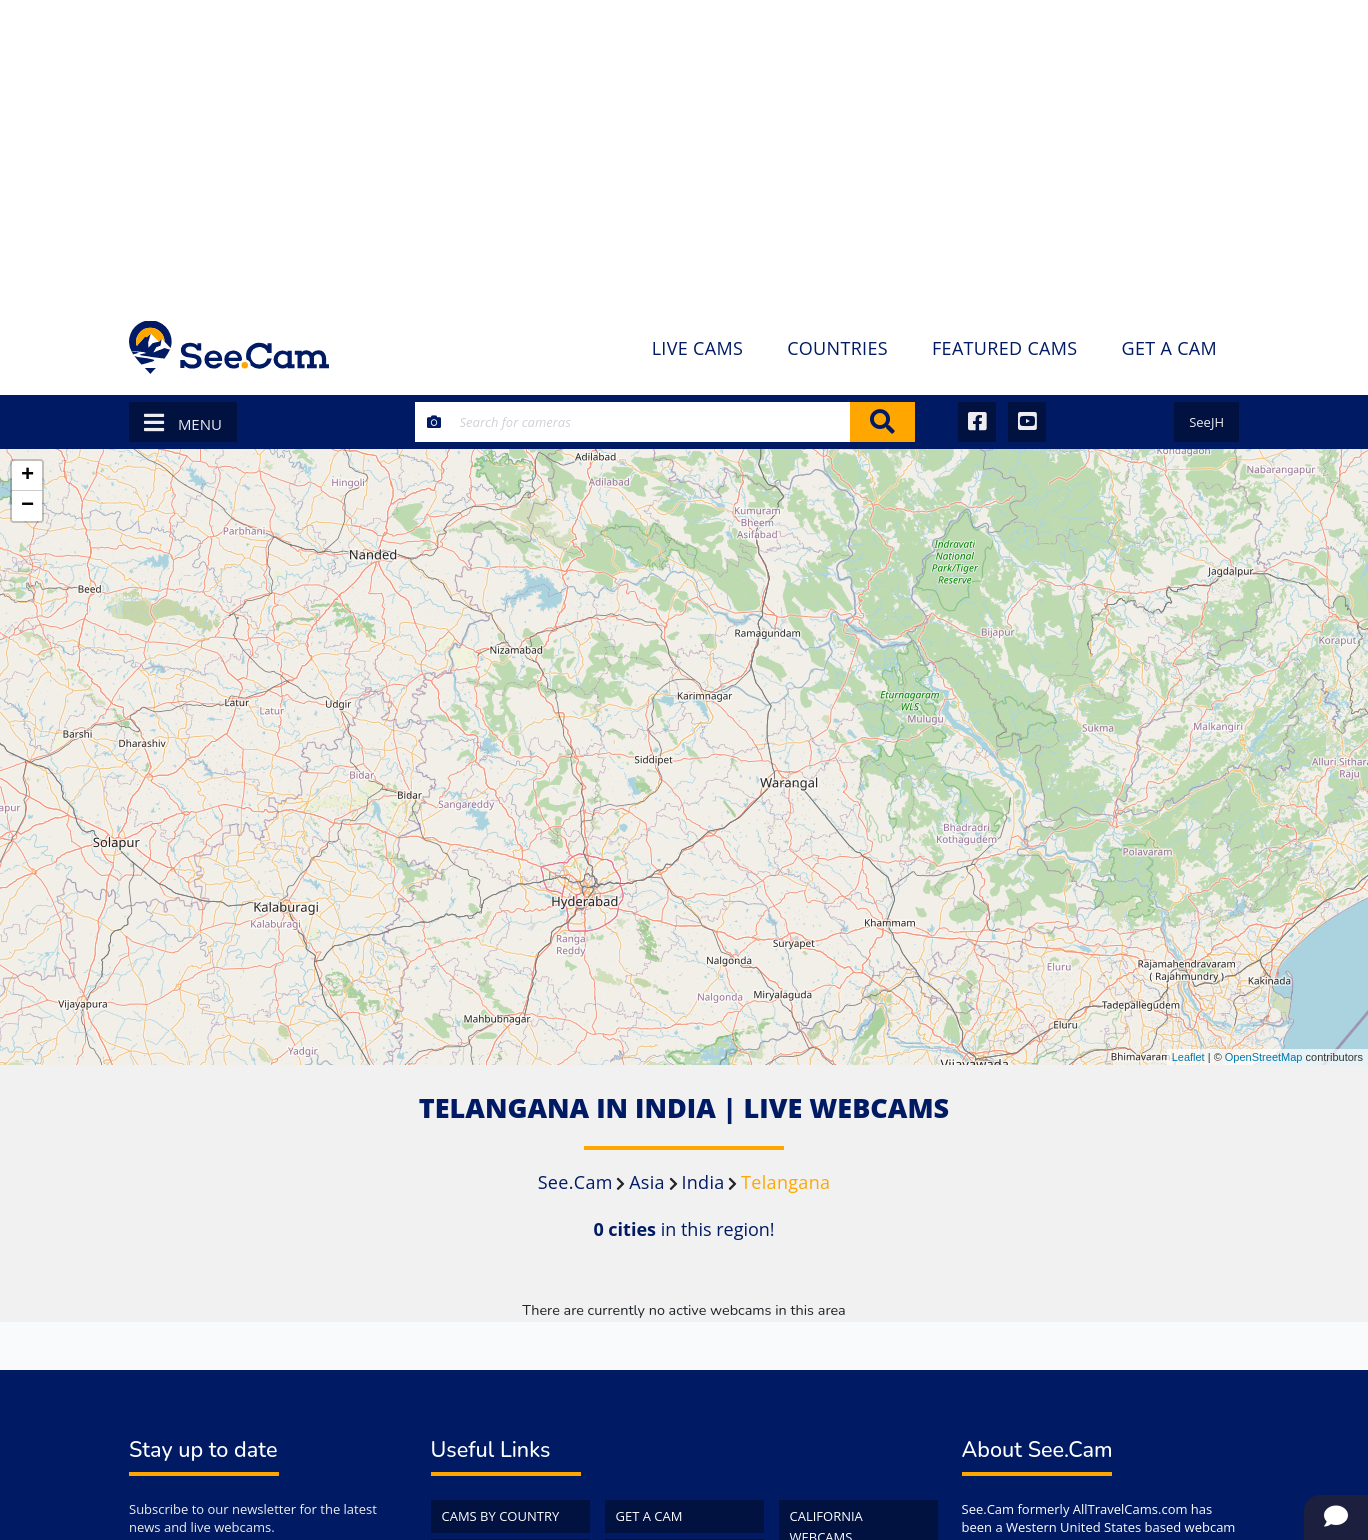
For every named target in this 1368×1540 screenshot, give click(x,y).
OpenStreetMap (1264, 1057)
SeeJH (1206, 422)
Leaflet (1188, 1057)
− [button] (27, 506)
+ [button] (27, 476)
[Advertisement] (684, 150)
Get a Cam (649, 1516)
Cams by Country (501, 1516)
